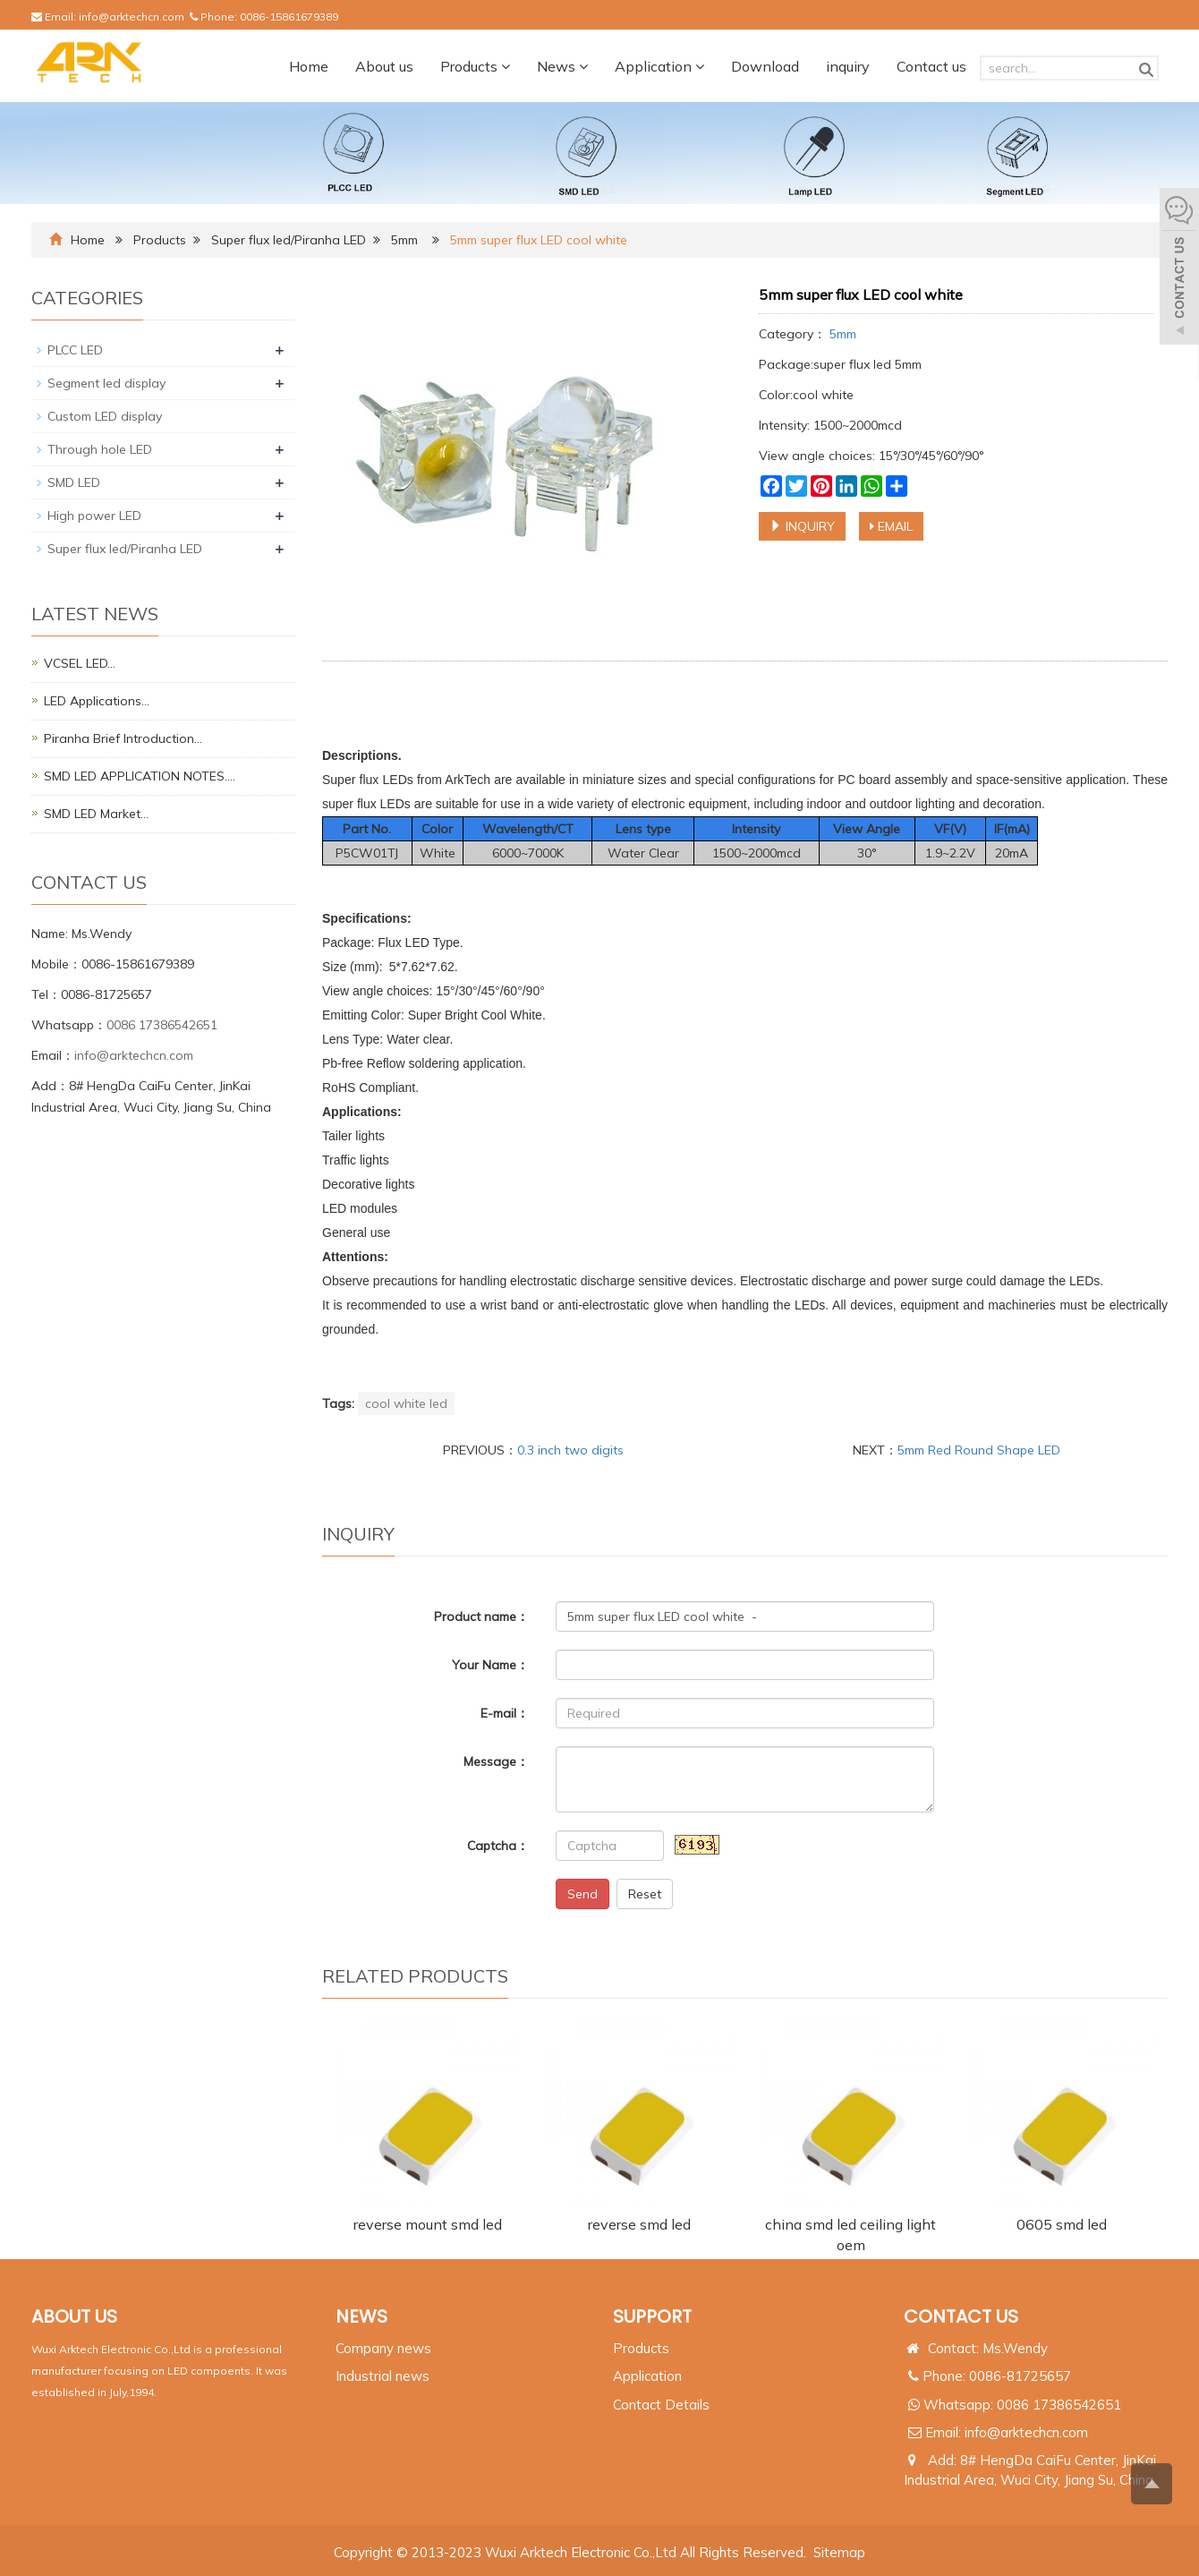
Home (308, 66)
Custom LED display (104, 416)
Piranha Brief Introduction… (123, 738)
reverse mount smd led (427, 2224)
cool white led (406, 1403)
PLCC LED (75, 350)
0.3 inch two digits (570, 1450)
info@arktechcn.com (131, 16)
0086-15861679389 (289, 16)
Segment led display (106, 383)
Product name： (481, 1616)
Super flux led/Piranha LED (288, 240)
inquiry (848, 66)
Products (475, 66)
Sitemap (839, 2552)
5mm (404, 240)
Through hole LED (99, 449)
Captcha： (498, 1846)
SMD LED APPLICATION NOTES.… (139, 776)
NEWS (361, 2316)
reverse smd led (639, 2224)
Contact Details (661, 2404)
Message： (496, 1761)
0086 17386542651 (161, 1025)
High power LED (94, 516)
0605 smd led (1061, 2224)
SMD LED (73, 482)
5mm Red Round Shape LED (978, 1450)
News (562, 66)
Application (659, 66)
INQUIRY (802, 526)
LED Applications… (96, 701)
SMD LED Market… (96, 814)
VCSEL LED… (79, 663)
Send (582, 1894)
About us (384, 66)
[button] (505, 66)
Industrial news (382, 2375)
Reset (644, 1894)
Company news (383, 2348)
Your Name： (490, 1665)
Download (765, 66)
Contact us (931, 66)
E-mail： (504, 1713)
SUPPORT (652, 2316)
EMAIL (891, 526)
